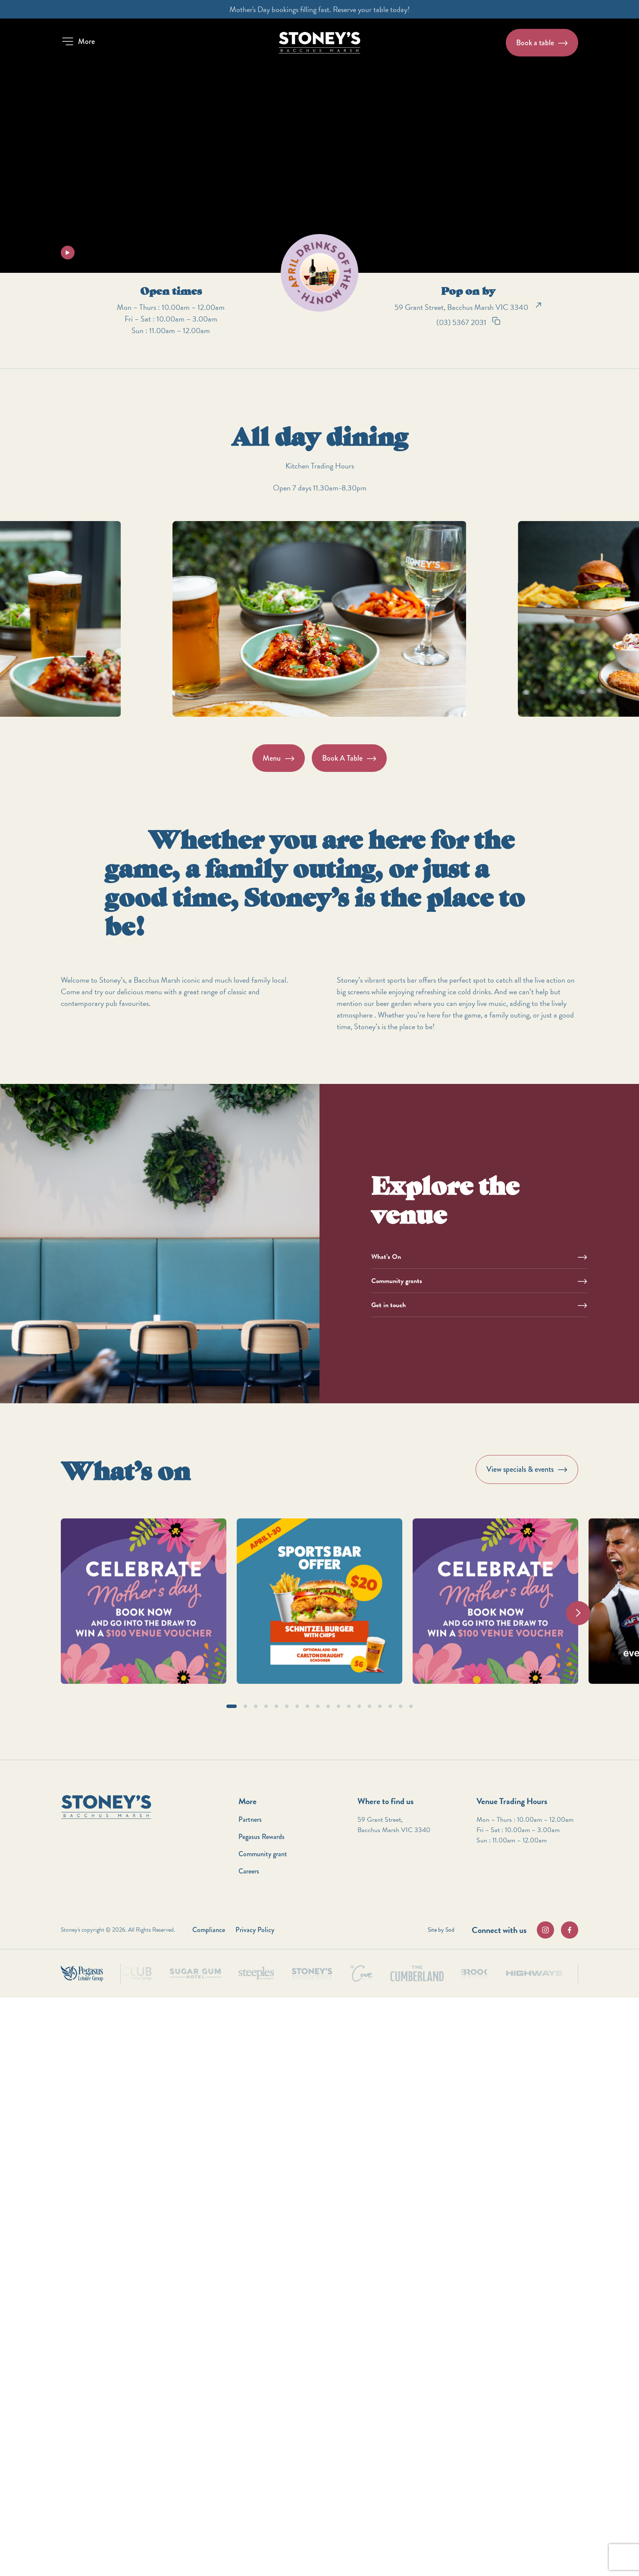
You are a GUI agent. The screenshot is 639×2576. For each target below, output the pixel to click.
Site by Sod (441, 1929)
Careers (248, 1871)
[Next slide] (578, 1613)
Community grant (262, 1854)
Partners (250, 1819)
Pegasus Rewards (261, 1837)
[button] (78, 41)
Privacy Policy (254, 1930)
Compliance (208, 1930)
